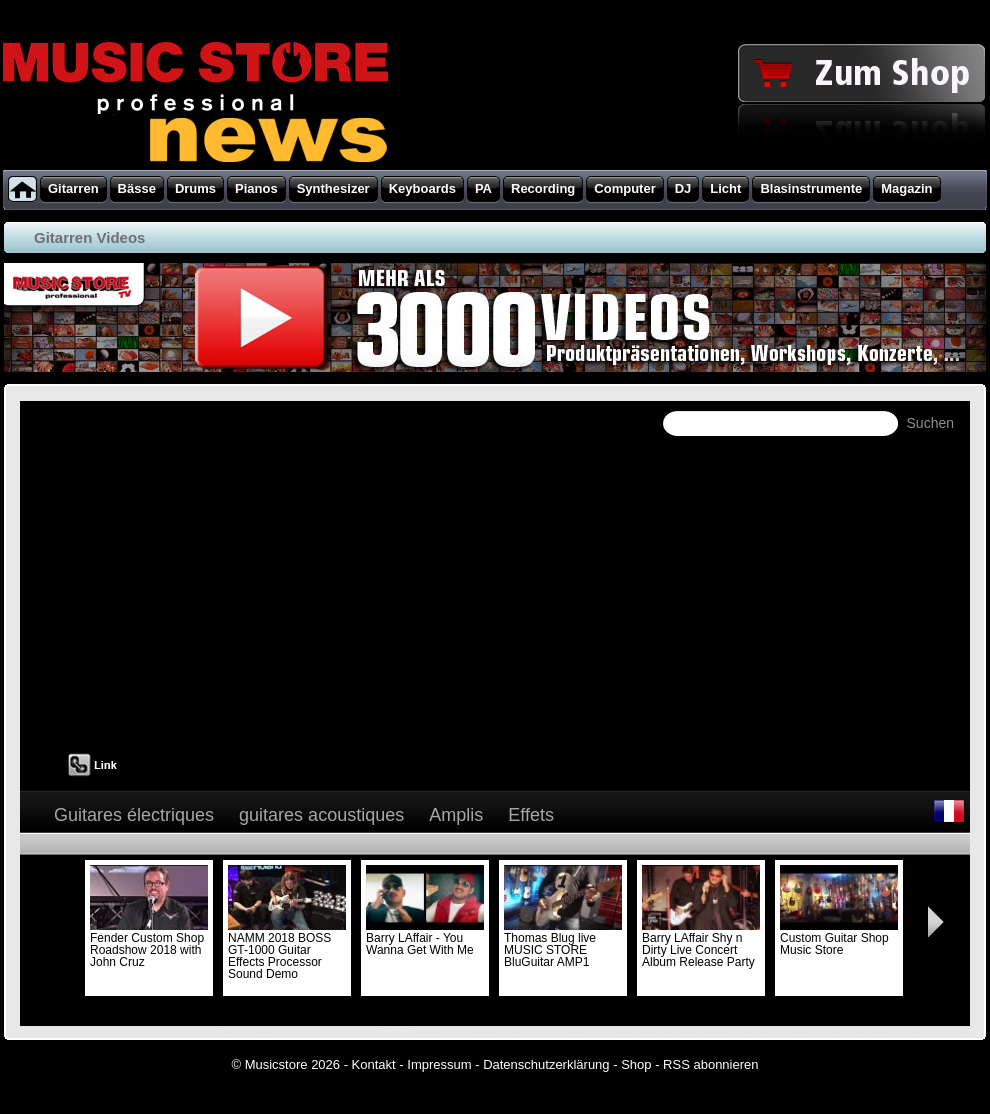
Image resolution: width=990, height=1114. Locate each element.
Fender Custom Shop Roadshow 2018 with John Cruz (149, 944)
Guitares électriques (134, 815)
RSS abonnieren (710, 1064)
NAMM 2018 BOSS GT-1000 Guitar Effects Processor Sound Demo (287, 950)
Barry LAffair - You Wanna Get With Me (425, 938)
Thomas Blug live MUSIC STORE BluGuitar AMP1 (563, 944)
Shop (636, 1064)
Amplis (456, 815)
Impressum (439, 1064)
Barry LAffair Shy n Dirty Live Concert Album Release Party (701, 944)
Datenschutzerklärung (546, 1064)
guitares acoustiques (321, 815)
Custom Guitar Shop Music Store (839, 938)
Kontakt (374, 1064)
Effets (531, 815)
